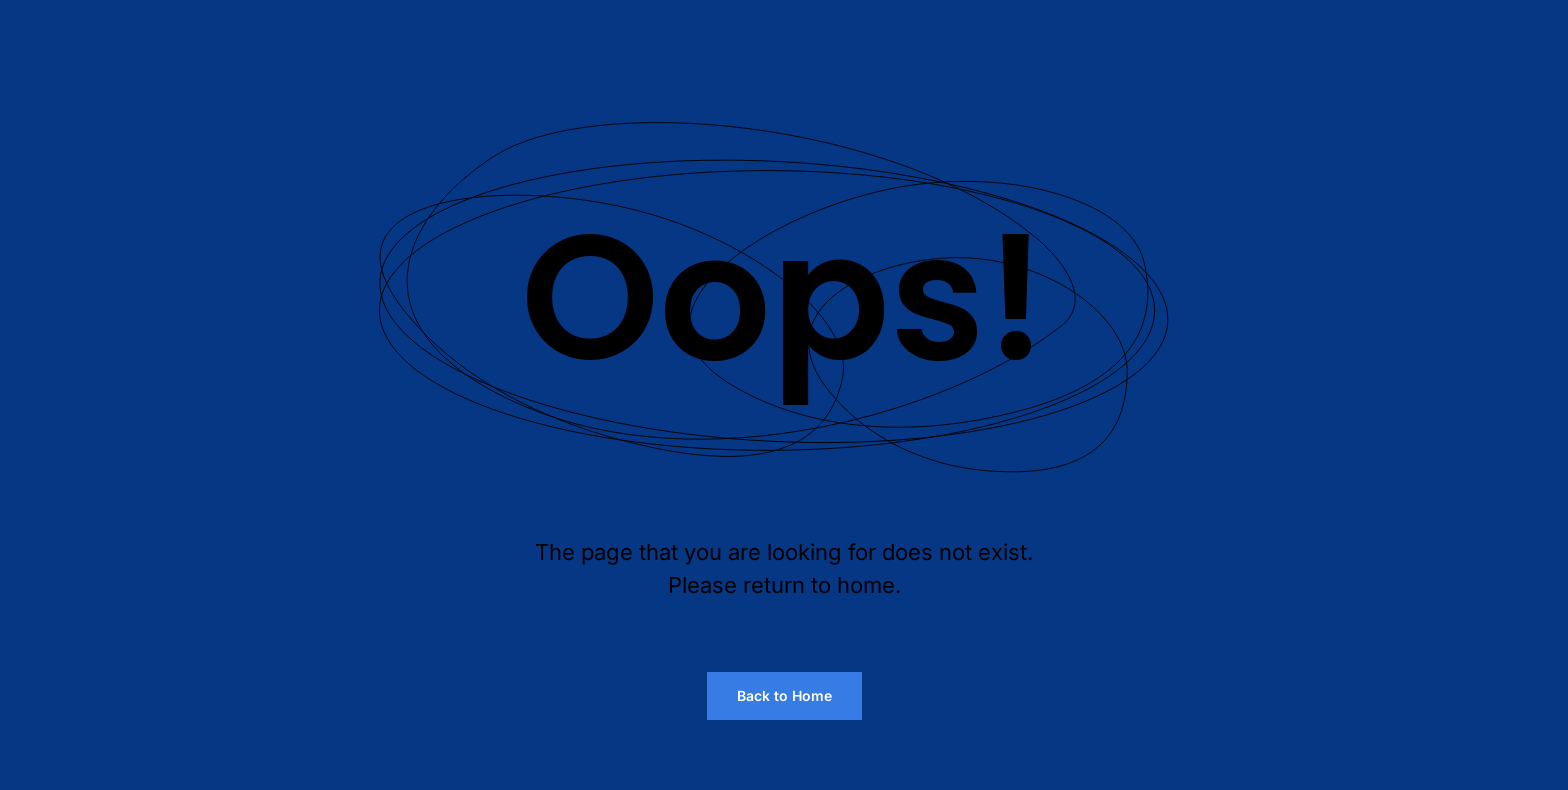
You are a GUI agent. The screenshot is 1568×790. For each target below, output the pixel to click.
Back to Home (784, 695)
